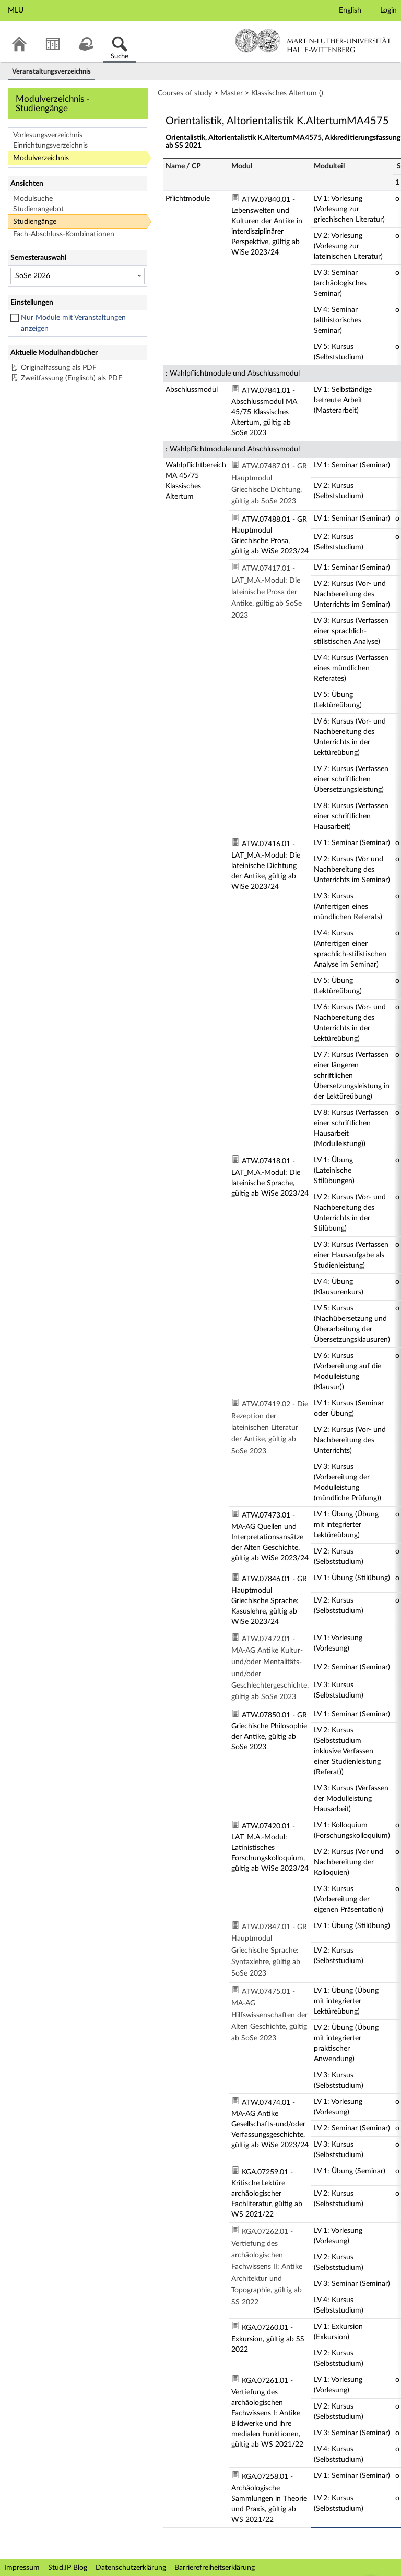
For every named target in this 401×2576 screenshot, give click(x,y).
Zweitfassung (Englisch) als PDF (71, 378)
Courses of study (185, 93)
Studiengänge (34, 221)
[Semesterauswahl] (77, 276)
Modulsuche (33, 198)
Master (231, 93)
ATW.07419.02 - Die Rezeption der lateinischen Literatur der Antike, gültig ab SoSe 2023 (269, 1428)
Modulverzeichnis (41, 158)
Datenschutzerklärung (131, 2567)
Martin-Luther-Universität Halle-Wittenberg (313, 40)
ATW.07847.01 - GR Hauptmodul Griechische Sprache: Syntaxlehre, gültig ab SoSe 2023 (269, 1950)
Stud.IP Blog (67, 2567)
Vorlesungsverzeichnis (47, 135)
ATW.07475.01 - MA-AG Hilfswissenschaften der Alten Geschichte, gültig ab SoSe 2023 (269, 2015)
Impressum (22, 2567)
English (350, 10)
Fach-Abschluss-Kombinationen (63, 234)
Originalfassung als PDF (59, 367)
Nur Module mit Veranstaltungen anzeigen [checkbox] (73, 323)
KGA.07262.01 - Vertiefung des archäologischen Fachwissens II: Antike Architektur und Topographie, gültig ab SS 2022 (266, 2266)
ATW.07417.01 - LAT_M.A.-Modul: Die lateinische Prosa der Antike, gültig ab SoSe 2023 (266, 592)
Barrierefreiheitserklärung (214, 2567)
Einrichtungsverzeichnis (50, 145)
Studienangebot (38, 209)
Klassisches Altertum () (287, 93)
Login (388, 10)
